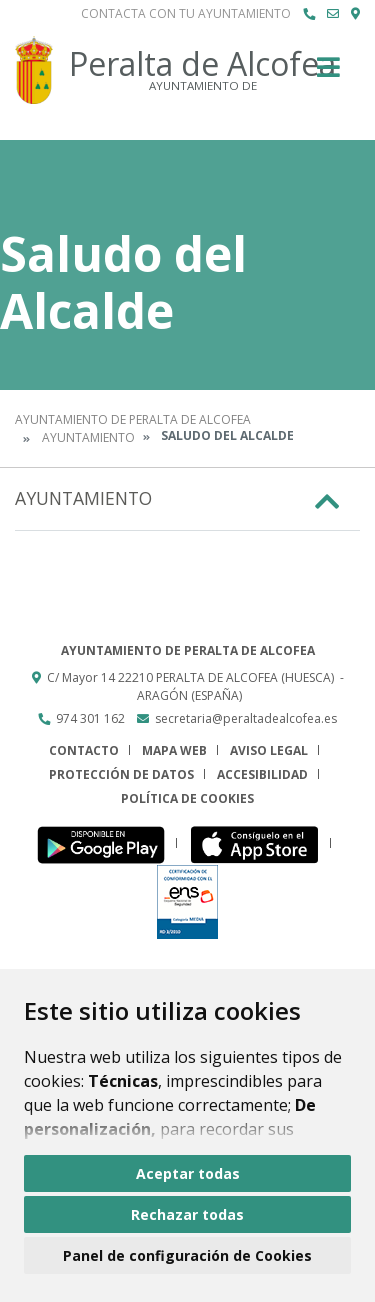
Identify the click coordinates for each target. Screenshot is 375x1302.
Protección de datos (121, 774)
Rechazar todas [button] (187, 1214)
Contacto (84, 750)
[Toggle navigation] (328, 73)
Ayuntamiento (88, 437)
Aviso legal (269, 750)
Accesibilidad (262, 774)
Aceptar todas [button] (188, 1173)
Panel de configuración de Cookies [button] (187, 1255)
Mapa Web (174, 750)
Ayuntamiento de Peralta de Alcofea (133, 419)
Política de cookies (187, 798)
